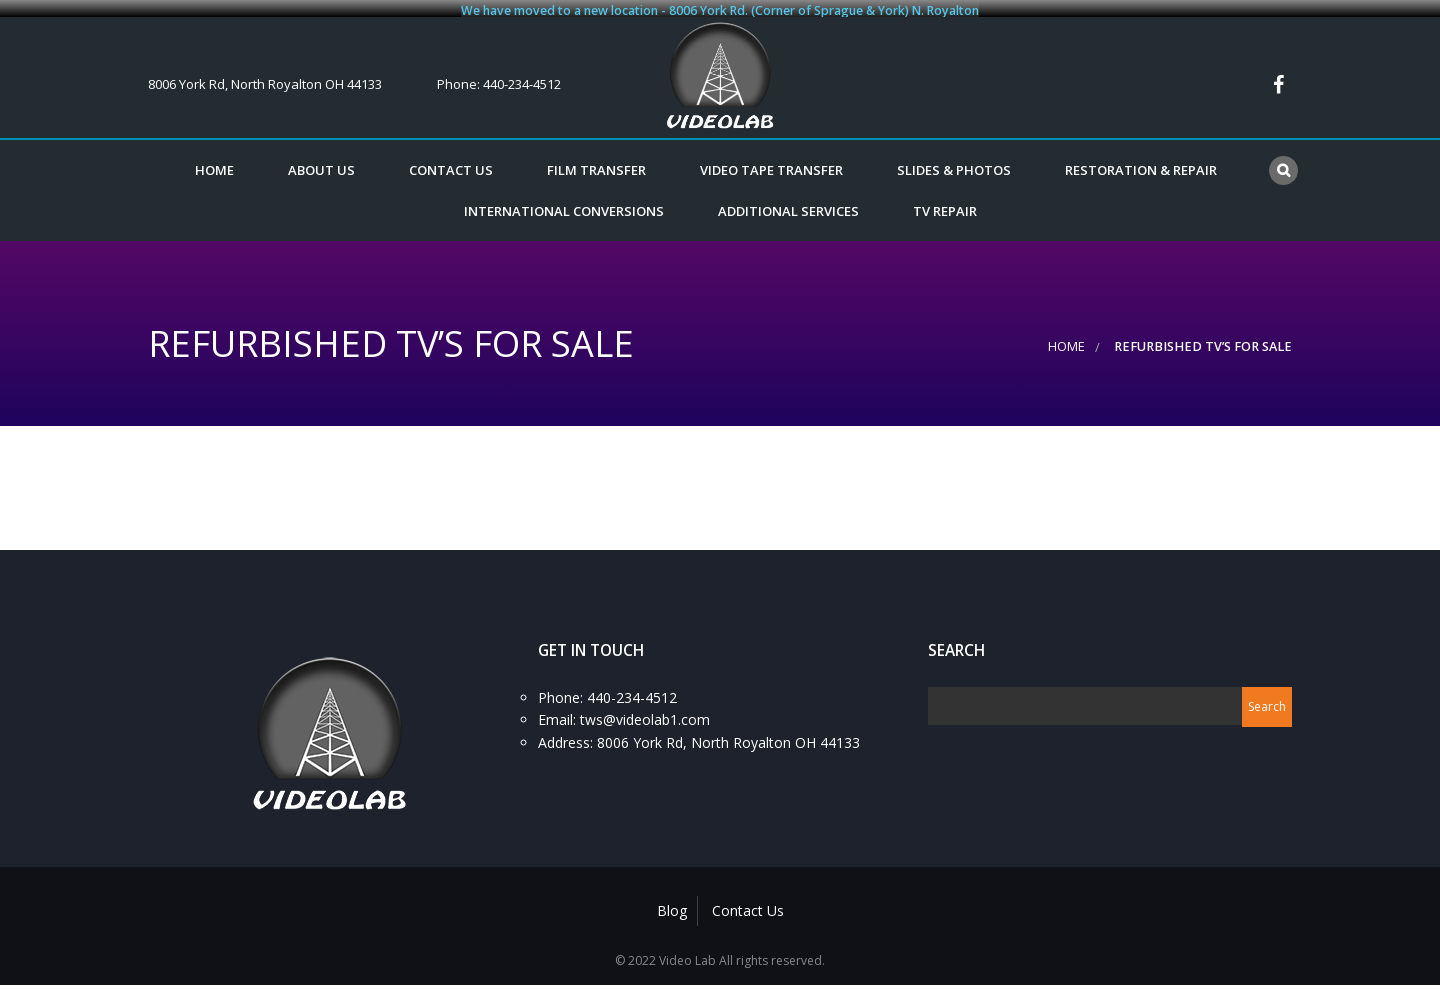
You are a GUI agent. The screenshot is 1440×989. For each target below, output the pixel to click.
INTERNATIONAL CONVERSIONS (564, 204)
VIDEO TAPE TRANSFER (771, 164)
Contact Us (451, 164)
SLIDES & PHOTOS (954, 164)
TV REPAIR (945, 204)
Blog (672, 903)
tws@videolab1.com (645, 712)
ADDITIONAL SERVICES (788, 204)
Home (214, 164)
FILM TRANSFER (596, 164)
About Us (321, 164)
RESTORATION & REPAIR (1141, 164)
